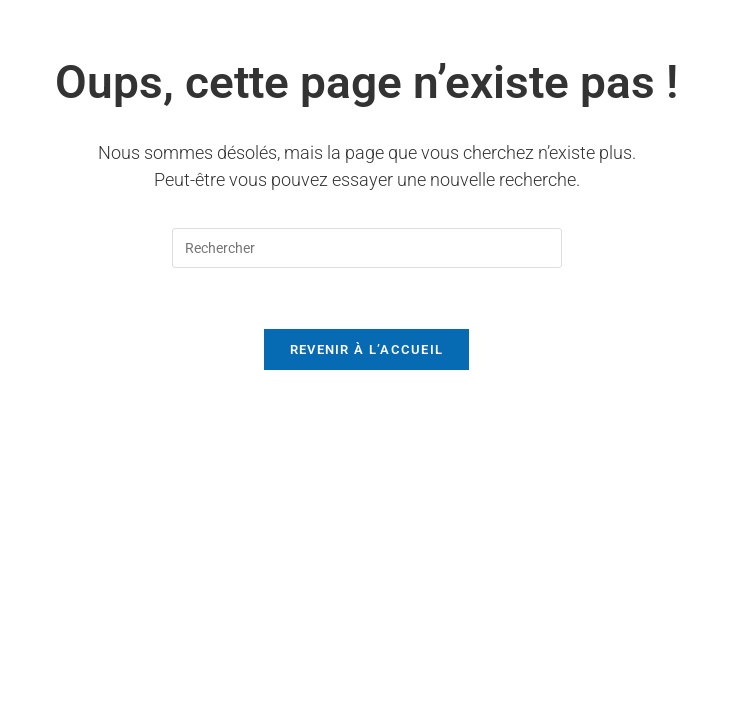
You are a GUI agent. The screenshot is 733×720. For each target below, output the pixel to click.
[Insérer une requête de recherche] (367, 248)
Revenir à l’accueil (367, 349)
